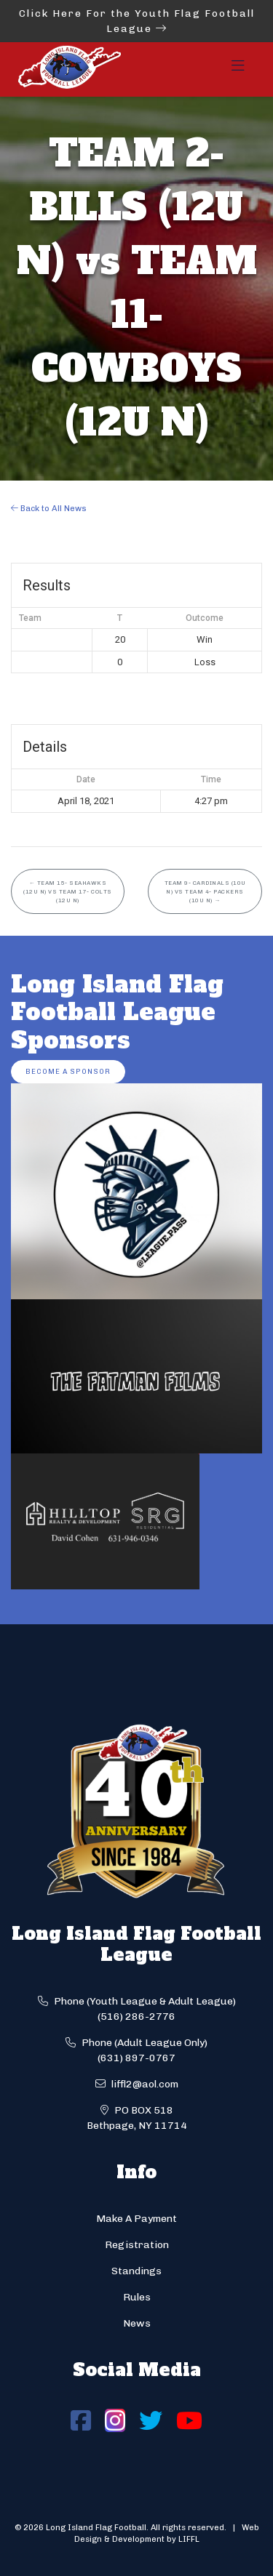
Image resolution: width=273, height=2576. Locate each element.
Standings (136, 2271)
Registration (137, 2245)
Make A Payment (136, 2218)
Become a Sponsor (68, 1071)
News (137, 2323)
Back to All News (49, 508)
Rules (137, 2297)
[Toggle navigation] (238, 69)
